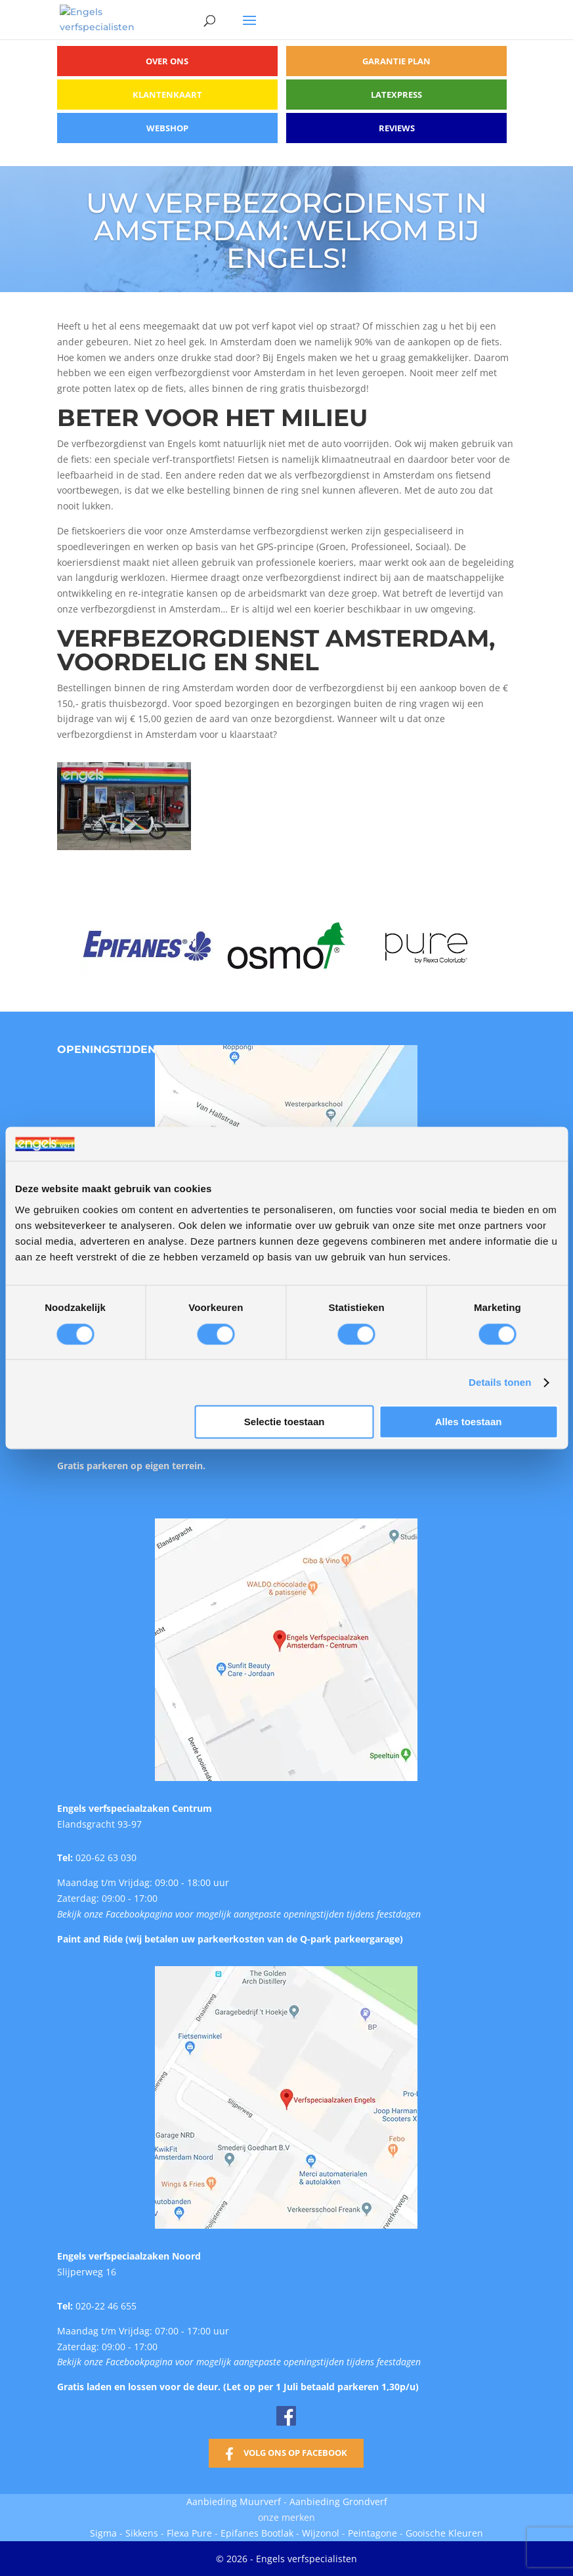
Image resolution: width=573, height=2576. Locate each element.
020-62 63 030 (106, 1857)
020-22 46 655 (106, 2306)
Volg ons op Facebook (295, 2452)
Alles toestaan (468, 1422)
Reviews (397, 128)
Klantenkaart (167, 94)
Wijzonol (320, 2533)
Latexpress (396, 94)
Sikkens (141, 2533)
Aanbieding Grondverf (338, 2501)
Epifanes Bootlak (257, 2533)
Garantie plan (396, 61)
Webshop (167, 128)
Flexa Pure (189, 2533)
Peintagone (374, 2533)
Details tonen (500, 1382)
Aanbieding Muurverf (233, 2501)
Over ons (167, 61)
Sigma (103, 2533)
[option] (146, 945)
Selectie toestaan (284, 1422)
